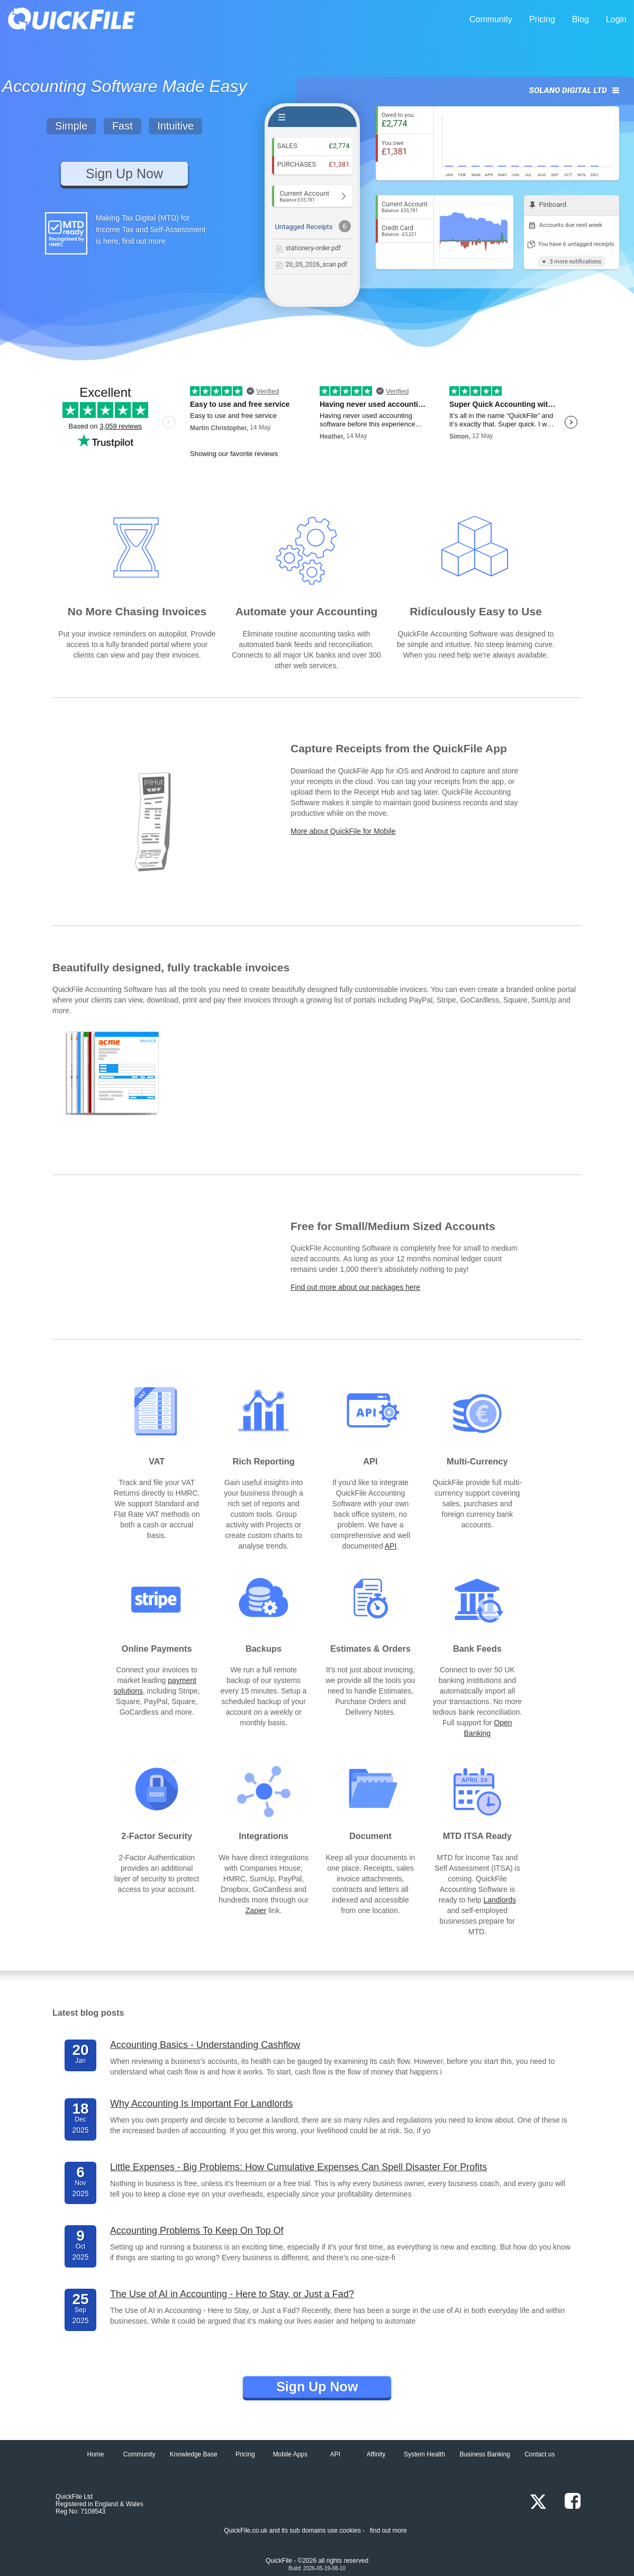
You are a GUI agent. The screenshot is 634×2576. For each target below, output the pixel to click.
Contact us (539, 2454)
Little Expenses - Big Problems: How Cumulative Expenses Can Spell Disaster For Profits (298, 2167)
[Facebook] (566, 2501)
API (391, 1546)
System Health (424, 2454)
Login (616, 19)
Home (95, 2454)
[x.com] (535, 2502)
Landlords (500, 1900)
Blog (580, 19)
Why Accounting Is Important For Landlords (201, 2103)
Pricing (542, 19)
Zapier (256, 1910)
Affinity (376, 2454)
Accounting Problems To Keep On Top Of (197, 2230)
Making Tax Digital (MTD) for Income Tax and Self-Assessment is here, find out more (151, 229)
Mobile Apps (290, 2454)
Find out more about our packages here (355, 1287)
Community (490, 19)
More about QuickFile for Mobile (343, 831)
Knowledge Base (194, 2454)
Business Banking (484, 2454)
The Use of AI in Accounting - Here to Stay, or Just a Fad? (232, 2294)
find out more (388, 2530)
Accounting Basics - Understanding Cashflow (205, 2045)
